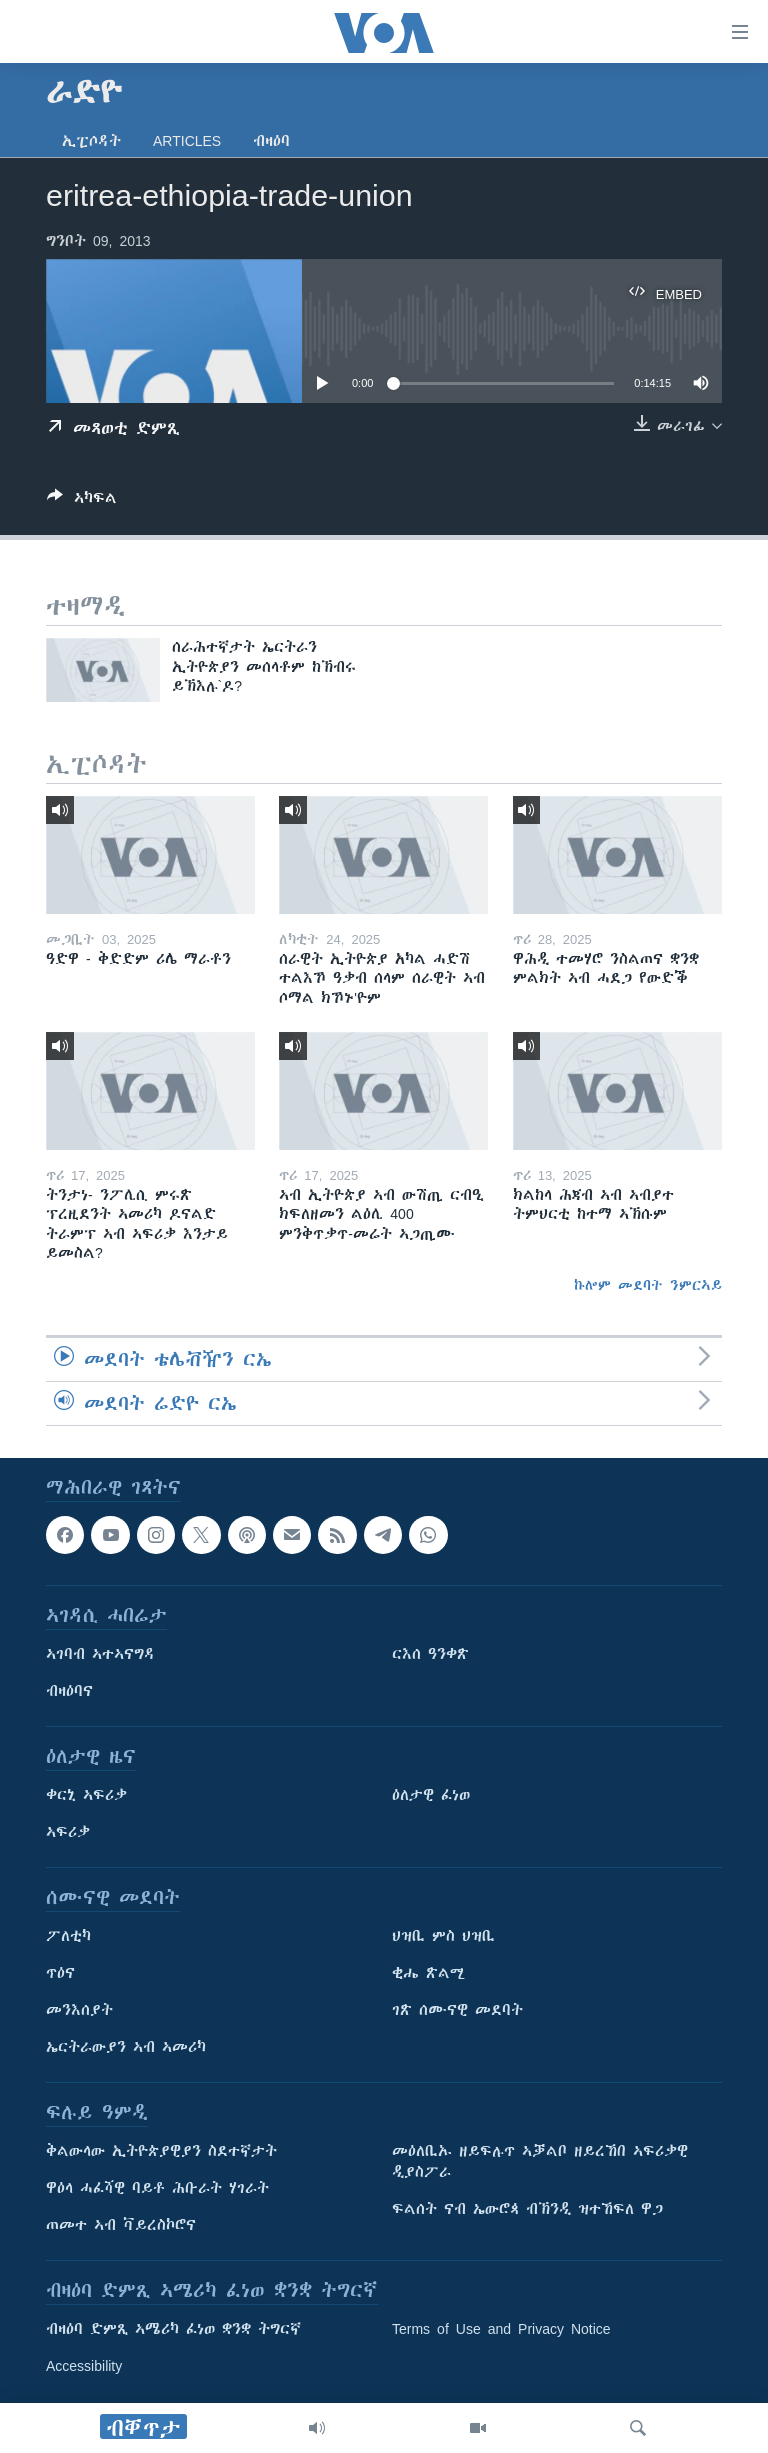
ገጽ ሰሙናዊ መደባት (457, 2010)
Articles (187, 141)
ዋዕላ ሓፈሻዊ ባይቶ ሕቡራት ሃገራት (157, 2188)
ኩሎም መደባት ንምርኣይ (648, 1285)
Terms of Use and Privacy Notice (501, 2329)
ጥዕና (60, 1973)
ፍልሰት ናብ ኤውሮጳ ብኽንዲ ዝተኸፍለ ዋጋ (527, 2209)
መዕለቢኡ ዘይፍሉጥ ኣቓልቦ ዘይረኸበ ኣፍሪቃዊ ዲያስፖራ (540, 2161)
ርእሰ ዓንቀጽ (430, 1654)
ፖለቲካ (68, 1936)
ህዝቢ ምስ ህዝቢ (443, 1936)
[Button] (82, 501)
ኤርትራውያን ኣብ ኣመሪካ (126, 2047)
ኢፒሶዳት (91, 141)
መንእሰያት (79, 2010)
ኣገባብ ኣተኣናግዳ (100, 1654)
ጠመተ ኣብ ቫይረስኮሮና (121, 2225)
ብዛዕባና (69, 1691)
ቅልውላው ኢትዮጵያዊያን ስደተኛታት (161, 2151)
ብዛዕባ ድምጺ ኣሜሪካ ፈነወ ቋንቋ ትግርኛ (173, 2329)
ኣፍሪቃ (68, 1832)
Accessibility (84, 2366)
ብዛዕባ (271, 141)
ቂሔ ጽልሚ (428, 1973)
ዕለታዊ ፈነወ (431, 1795)
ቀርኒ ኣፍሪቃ (86, 1795)
